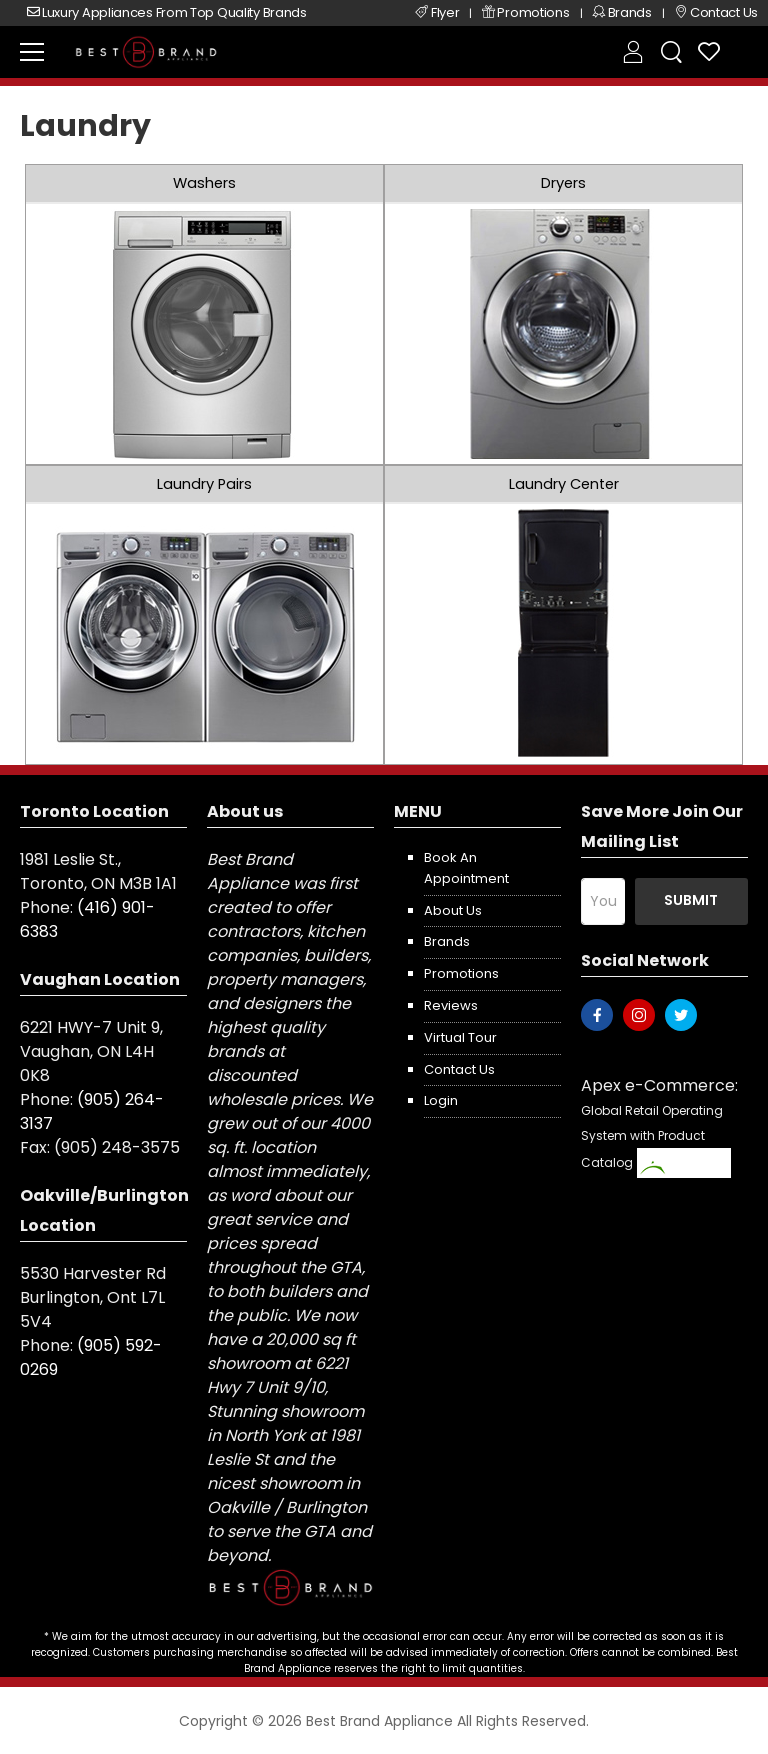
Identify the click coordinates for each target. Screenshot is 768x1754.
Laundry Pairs (204, 484)
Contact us (459, 1069)
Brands (447, 941)
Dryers (563, 183)
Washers (204, 183)
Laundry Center (564, 484)
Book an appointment (466, 868)
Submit (691, 900)
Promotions (461, 973)
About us (453, 910)
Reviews (451, 1005)
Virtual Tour (460, 1037)
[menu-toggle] (32, 52)
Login (441, 1100)
